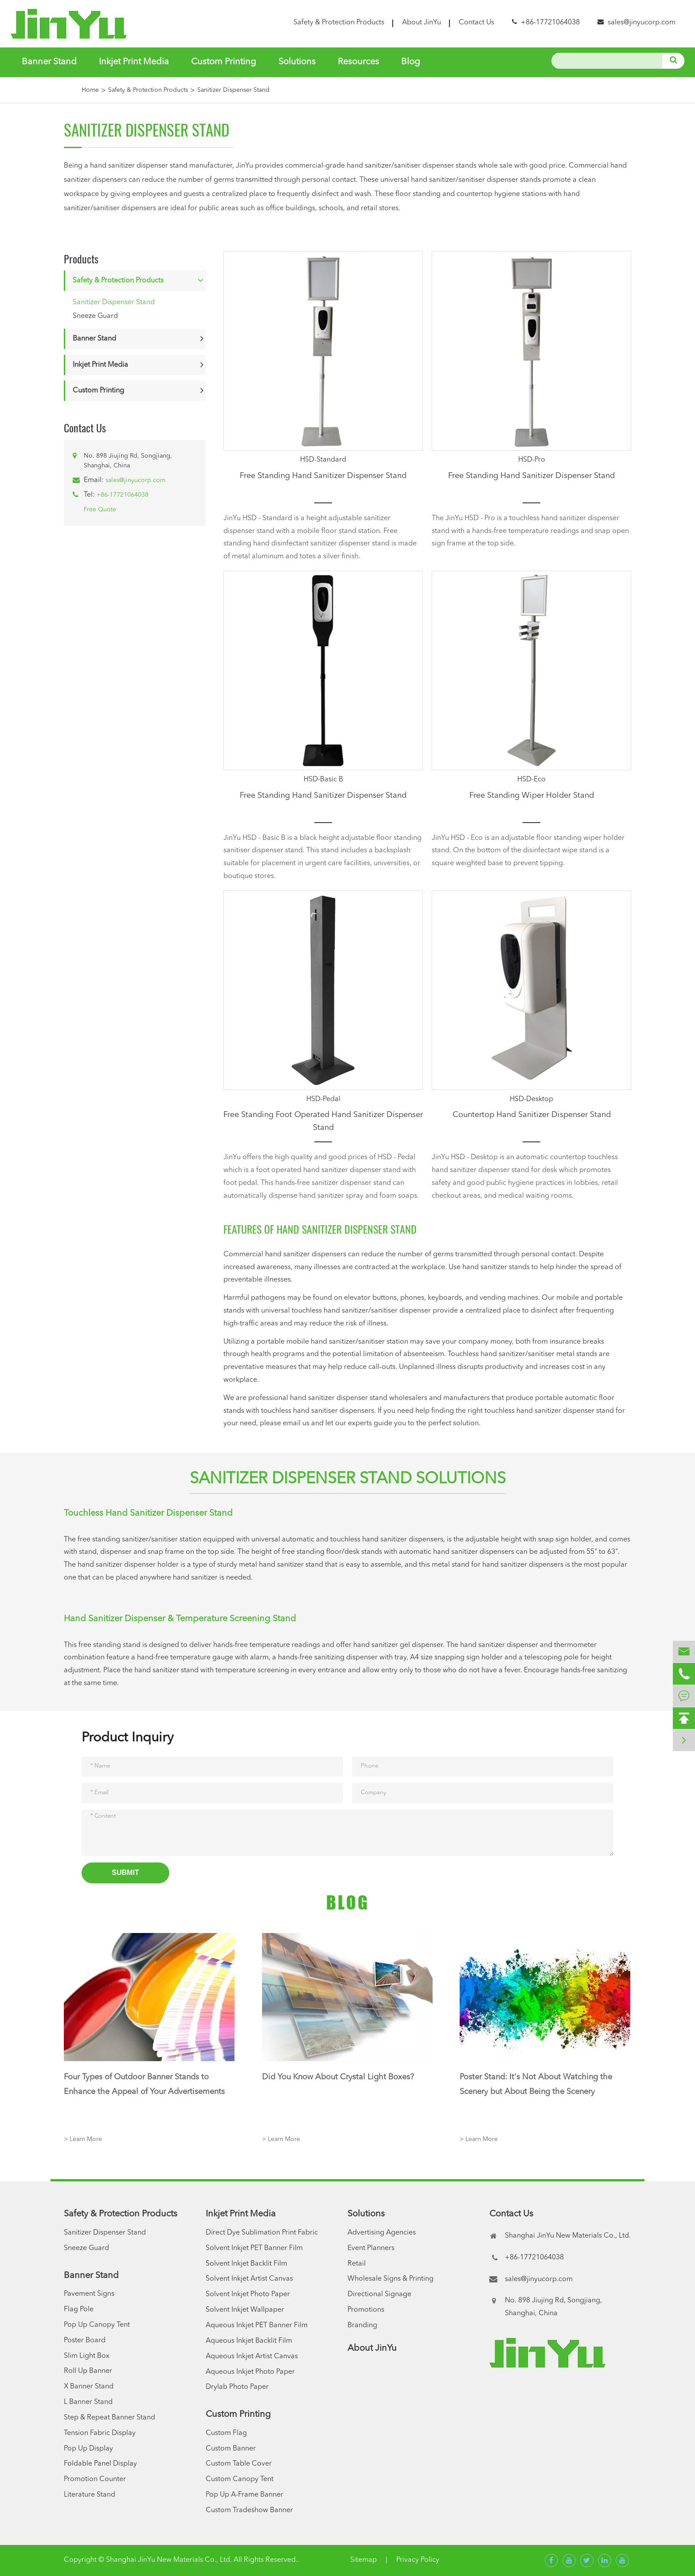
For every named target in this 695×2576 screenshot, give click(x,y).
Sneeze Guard (95, 316)
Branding (362, 2325)
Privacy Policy (417, 2560)
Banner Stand (49, 62)
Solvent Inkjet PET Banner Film (254, 2248)
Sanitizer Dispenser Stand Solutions (348, 1479)
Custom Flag (226, 2433)
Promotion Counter (95, 2479)
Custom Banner (231, 2448)
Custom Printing (223, 62)
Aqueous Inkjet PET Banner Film (257, 2325)
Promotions (366, 2309)
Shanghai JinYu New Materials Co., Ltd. (169, 2560)
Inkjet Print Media (134, 62)
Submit (125, 1872)
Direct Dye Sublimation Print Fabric (262, 2232)
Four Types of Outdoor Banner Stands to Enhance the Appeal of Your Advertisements (144, 2084)
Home (90, 90)
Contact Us (476, 22)
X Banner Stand (88, 2386)
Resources (358, 62)
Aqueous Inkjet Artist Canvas (252, 2356)
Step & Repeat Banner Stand (109, 2417)
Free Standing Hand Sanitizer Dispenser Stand (323, 476)
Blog (410, 62)
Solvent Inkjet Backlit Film (246, 2263)
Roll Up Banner (88, 2371)
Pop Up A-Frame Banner (244, 2494)
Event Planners (371, 2248)
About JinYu (421, 22)
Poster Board (84, 2340)
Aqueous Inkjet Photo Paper (250, 2372)
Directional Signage (379, 2294)
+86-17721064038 (122, 495)
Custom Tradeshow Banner (249, 2510)
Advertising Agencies (382, 2232)
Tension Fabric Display (100, 2433)
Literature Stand (89, 2494)
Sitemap (363, 2560)
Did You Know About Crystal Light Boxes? (338, 2077)
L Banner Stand (88, 2402)
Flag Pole (79, 2309)
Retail (357, 2263)
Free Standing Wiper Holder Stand (531, 796)
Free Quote (100, 509)
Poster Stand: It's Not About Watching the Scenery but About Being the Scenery (536, 2084)
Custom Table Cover (239, 2463)
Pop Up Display (88, 2448)
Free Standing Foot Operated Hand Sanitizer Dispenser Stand (323, 1121)
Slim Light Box (86, 2356)
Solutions (297, 62)
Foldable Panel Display (100, 2463)
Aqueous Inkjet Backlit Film (249, 2341)
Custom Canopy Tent (239, 2479)
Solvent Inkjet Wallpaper (245, 2309)
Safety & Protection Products (338, 22)
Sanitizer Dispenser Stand (233, 90)
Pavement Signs (89, 2294)
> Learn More (83, 2139)
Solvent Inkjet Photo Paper (248, 2294)
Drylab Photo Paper (237, 2387)
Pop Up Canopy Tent (97, 2325)
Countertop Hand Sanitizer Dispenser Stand (532, 1115)
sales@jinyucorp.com (641, 22)
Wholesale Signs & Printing (390, 2278)
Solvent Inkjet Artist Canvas (249, 2278)
